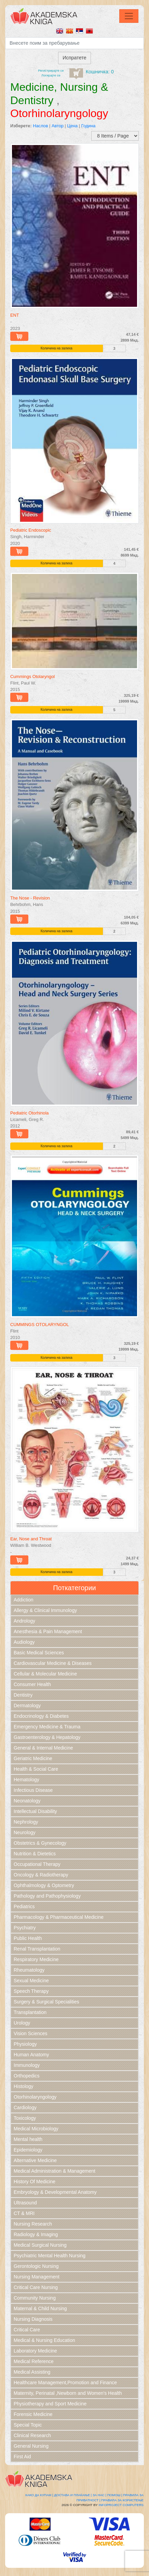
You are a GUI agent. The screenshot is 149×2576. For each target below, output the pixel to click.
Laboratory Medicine (35, 2351)
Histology (23, 2086)
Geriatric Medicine (33, 1758)
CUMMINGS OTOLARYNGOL (39, 1324)
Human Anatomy (31, 2054)
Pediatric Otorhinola (29, 1113)
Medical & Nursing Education (44, 2340)
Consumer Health (32, 1684)
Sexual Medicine (31, 1980)
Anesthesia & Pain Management (48, 1631)
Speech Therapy (31, 1991)
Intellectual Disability (35, 1811)
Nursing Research (33, 2224)
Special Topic (28, 2425)
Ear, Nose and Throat (31, 1538)
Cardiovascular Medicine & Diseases (53, 1663)
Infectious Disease (33, 1790)
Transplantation (30, 2012)
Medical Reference (34, 2361)
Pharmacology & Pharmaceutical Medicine (59, 1917)
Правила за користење (122, 2500)
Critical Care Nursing (36, 2287)
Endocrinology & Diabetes (41, 1716)
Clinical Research (32, 2435)
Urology (22, 2023)
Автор (58, 125)
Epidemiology (28, 2150)
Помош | (114, 2495)
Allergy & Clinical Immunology (45, 1610)
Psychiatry (25, 1927)
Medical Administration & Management (54, 2171)
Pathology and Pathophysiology (47, 1896)
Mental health (28, 2139)
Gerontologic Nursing (36, 2266)
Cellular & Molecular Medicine (45, 1673)
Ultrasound (25, 2202)
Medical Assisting (32, 2372)
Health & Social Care (36, 1769)
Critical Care (27, 2329)
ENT (14, 315)
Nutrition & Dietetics (35, 1853)
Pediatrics (24, 1906)
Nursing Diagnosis (33, 2319)
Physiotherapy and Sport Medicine (50, 2403)
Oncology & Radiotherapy (41, 1874)
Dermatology (27, 1705)
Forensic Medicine (33, 2414)
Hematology (26, 1779)
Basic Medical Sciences (39, 1652)
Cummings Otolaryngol (32, 676)
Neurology (25, 1832)
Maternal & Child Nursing (40, 2308)
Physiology (25, 2044)
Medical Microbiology (36, 2128)
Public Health (28, 1938)
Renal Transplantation (37, 1949)
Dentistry (23, 1695)
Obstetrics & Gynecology (40, 1843)
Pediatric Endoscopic (30, 530)
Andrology (24, 1621)
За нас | (99, 2495)
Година (88, 125)
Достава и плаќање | (73, 2495)
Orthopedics (26, 2075)
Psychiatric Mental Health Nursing (49, 2255)
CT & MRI (24, 2213)
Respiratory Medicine (36, 1959)
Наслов (40, 125)
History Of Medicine (34, 2181)
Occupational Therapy (37, 1864)
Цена (72, 125)
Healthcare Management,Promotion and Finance (65, 2382)
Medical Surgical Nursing (40, 2245)
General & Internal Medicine (43, 1748)
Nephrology (26, 1822)
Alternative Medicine (35, 2160)
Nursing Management (36, 2276)
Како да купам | (39, 2495)
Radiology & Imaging (36, 2234)
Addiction (23, 1599)
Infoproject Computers (121, 2505)
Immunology (27, 2065)
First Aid (22, 2456)
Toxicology (25, 2118)
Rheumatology (29, 1970)
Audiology (24, 1642)
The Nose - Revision (30, 898)
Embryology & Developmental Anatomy (55, 2192)
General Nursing (31, 2446)
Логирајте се (50, 75)
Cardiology (25, 2107)
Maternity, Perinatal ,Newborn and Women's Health (68, 2393)
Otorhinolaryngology (35, 2097)
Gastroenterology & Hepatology (47, 1737)
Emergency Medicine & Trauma (47, 1726)
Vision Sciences (31, 2033)
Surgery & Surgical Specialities (46, 2001)
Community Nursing (35, 2298)
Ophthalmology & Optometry (44, 1885)
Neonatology (27, 1800)
